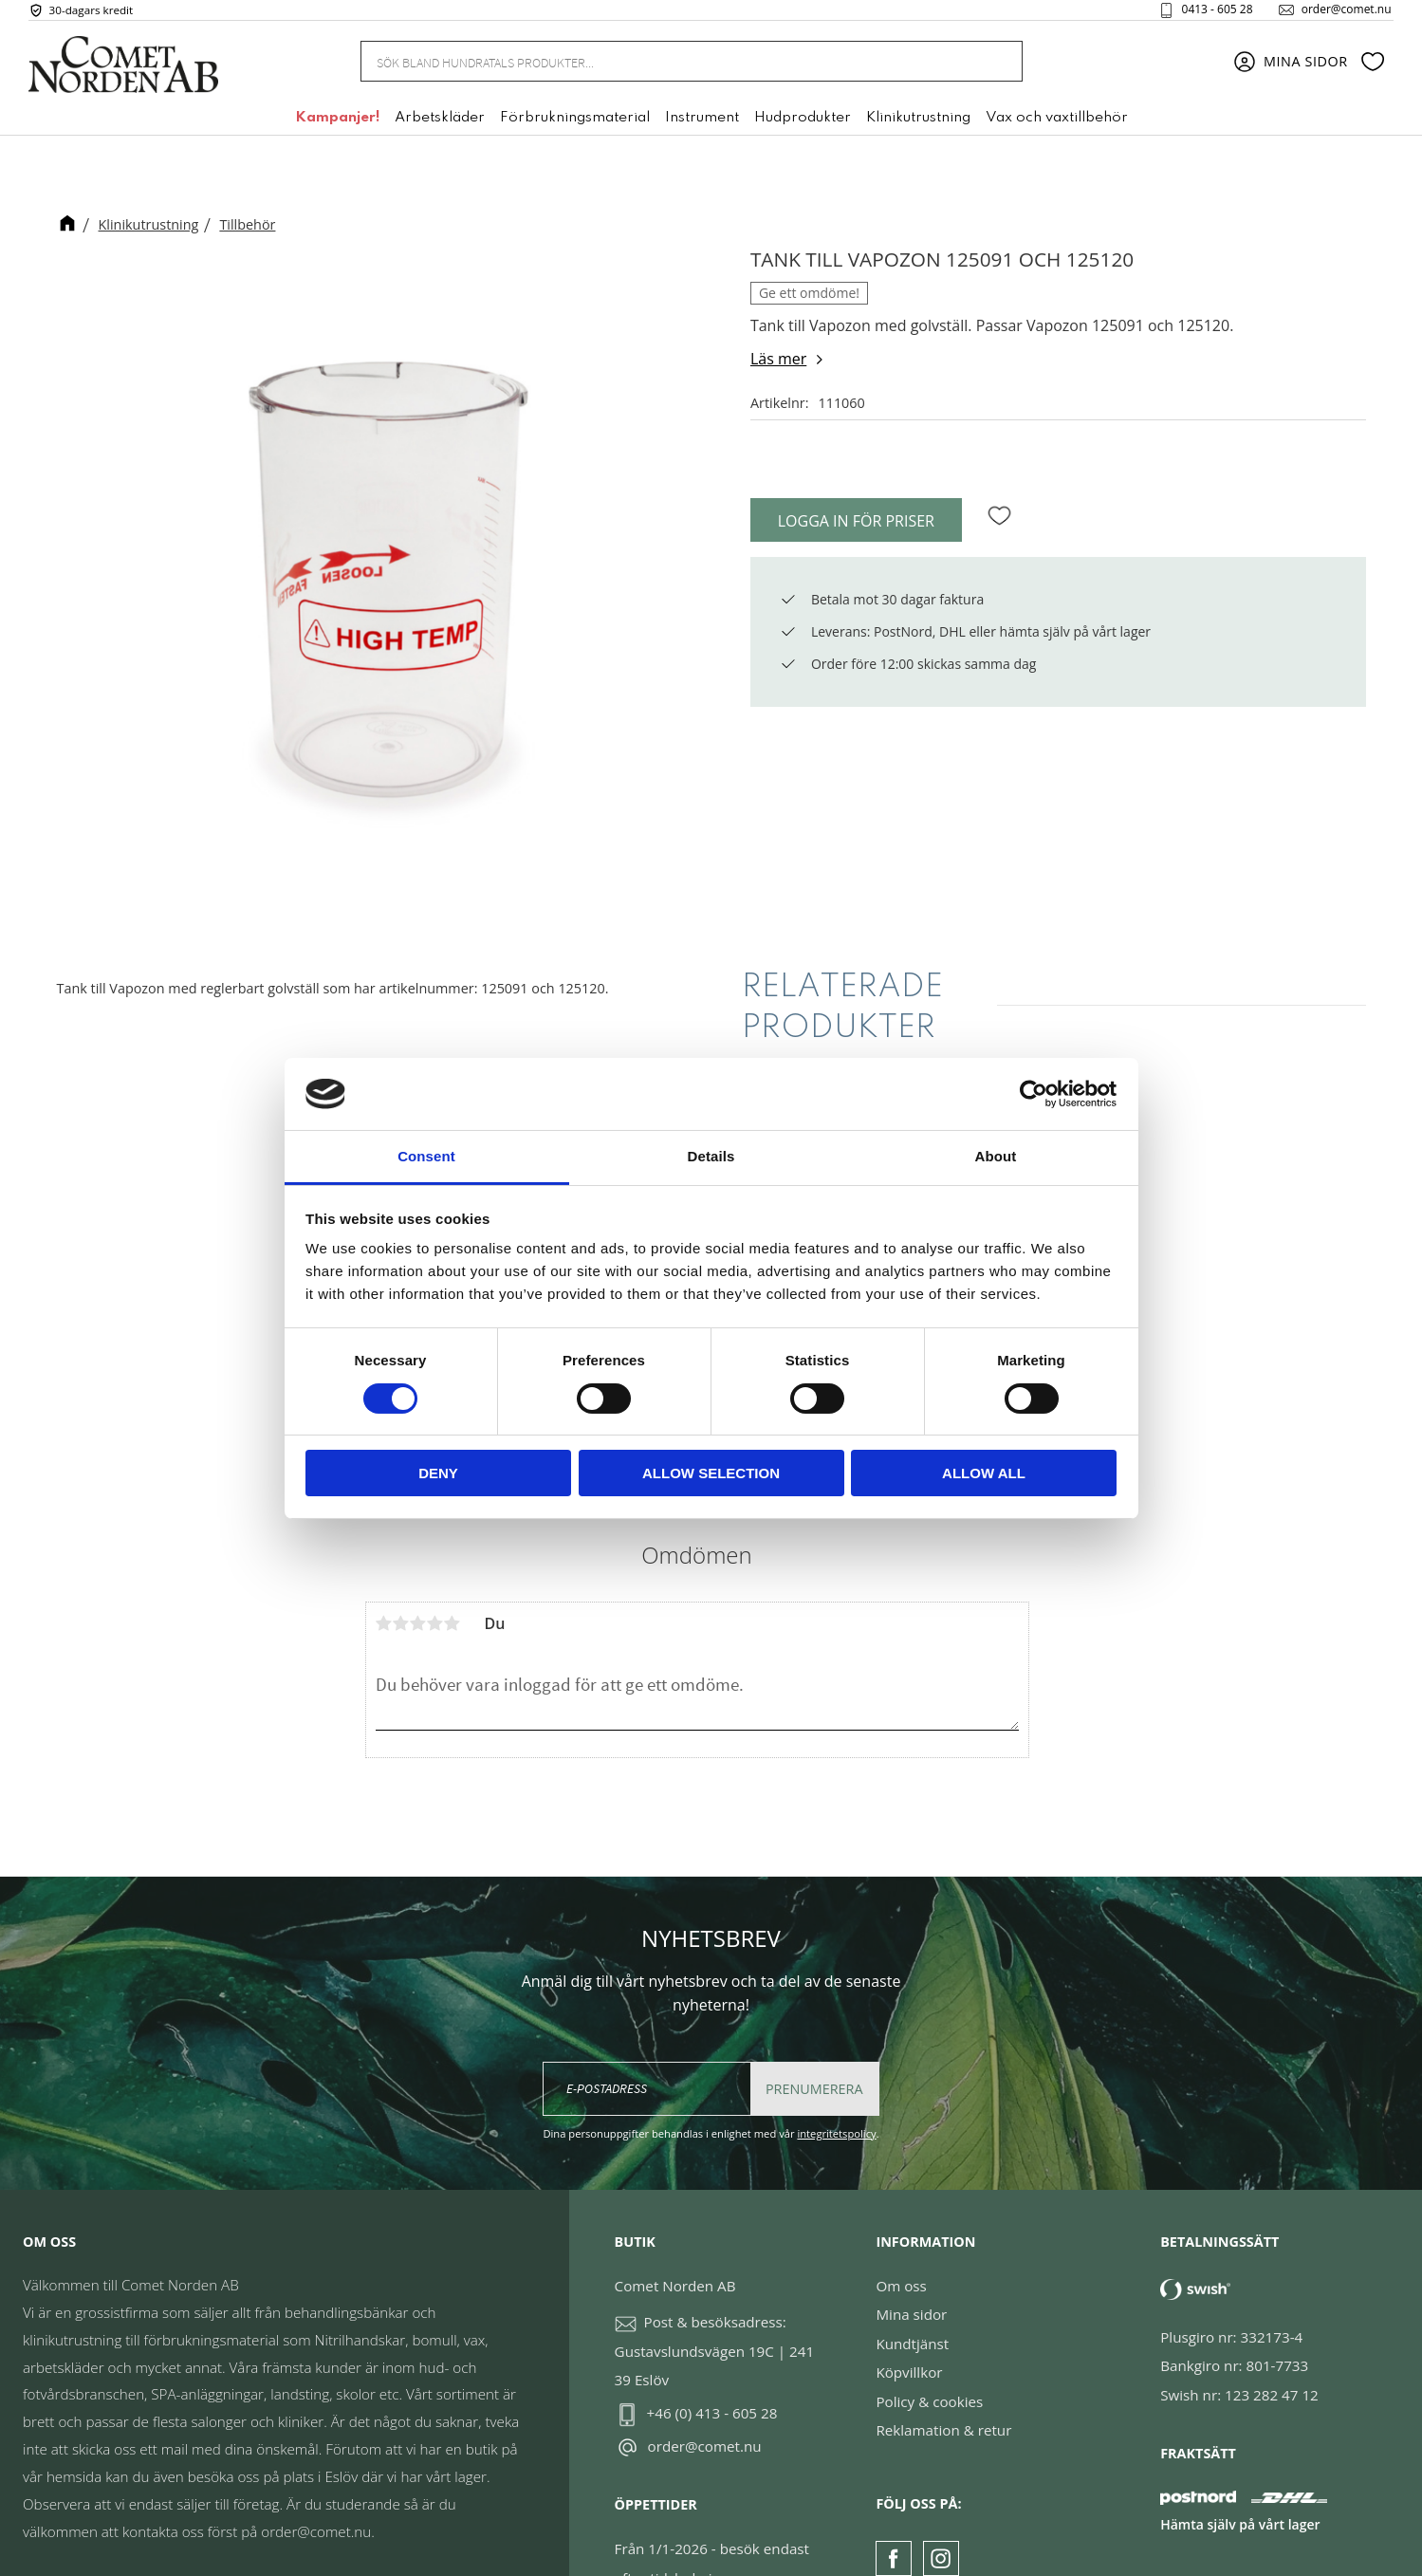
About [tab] (996, 1156)
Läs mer (778, 358)
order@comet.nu (1333, 13)
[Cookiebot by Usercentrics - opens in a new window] (1034, 1094)
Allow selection (711, 1473)
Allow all (983, 1473)
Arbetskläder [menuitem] (440, 126)
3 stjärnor (418, 1568)
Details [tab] (711, 1156)
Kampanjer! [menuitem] (337, 126)
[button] (1372, 69)
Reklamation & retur (943, 2375)
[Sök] (997, 68)
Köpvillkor (909, 2317)
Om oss (901, 2231)
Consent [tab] (426, 1156)
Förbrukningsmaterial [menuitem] (575, 126)
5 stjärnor (452, 1568)
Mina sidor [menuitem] (1306, 69)
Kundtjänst (912, 2289)
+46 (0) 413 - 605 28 (712, 2358)
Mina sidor (911, 2260)
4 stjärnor (435, 1568)
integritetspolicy (836, 2079)
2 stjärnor (401, 1568)
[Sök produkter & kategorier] (668, 68)
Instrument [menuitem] (702, 126)
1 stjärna (384, 1568)
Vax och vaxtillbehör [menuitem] (1057, 126)
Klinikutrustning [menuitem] (918, 126)
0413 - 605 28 (1204, 13)
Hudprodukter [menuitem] (802, 126)
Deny (438, 1473)
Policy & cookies (929, 2347)
